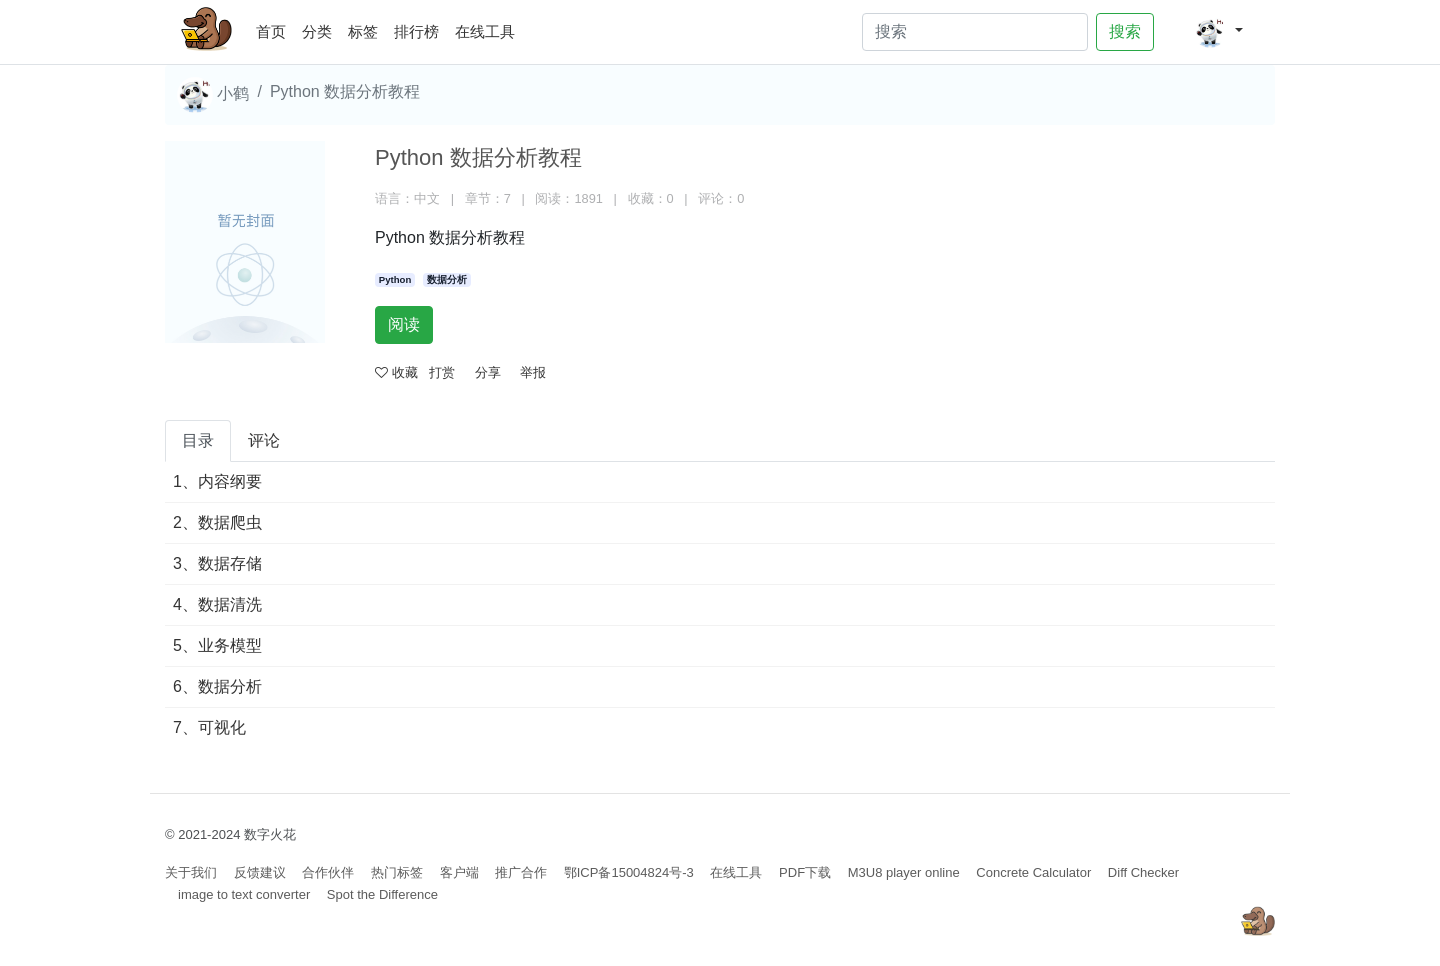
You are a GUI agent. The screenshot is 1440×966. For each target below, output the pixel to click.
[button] (1218, 32)
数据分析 (447, 279)
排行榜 (416, 31)
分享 (488, 372)
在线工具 (485, 31)
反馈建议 (260, 872)
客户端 (459, 872)
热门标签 (397, 872)
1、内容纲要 (217, 481)
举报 (533, 372)
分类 (317, 31)
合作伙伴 (328, 872)
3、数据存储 (217, 563)
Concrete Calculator (1033, 872)
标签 (363, 31)
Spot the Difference (382, 894)
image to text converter (244, 894)
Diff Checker (1143, 872)
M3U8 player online (904, 872)
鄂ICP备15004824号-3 (629, 872)
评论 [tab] (264, 440)
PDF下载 (805, 872)
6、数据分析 (217, 686)
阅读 (404, 324)
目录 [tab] (198, 440)
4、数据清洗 (217, 604)
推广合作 (521, 872)
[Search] (975, 32)
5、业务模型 (217, 645)
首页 (275, 28)
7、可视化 (209, 727)
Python (395, 279)
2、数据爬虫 (217, 522)
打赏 (442, 372)
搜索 (1125, 31)
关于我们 (191, 872)
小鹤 (213, 95)
